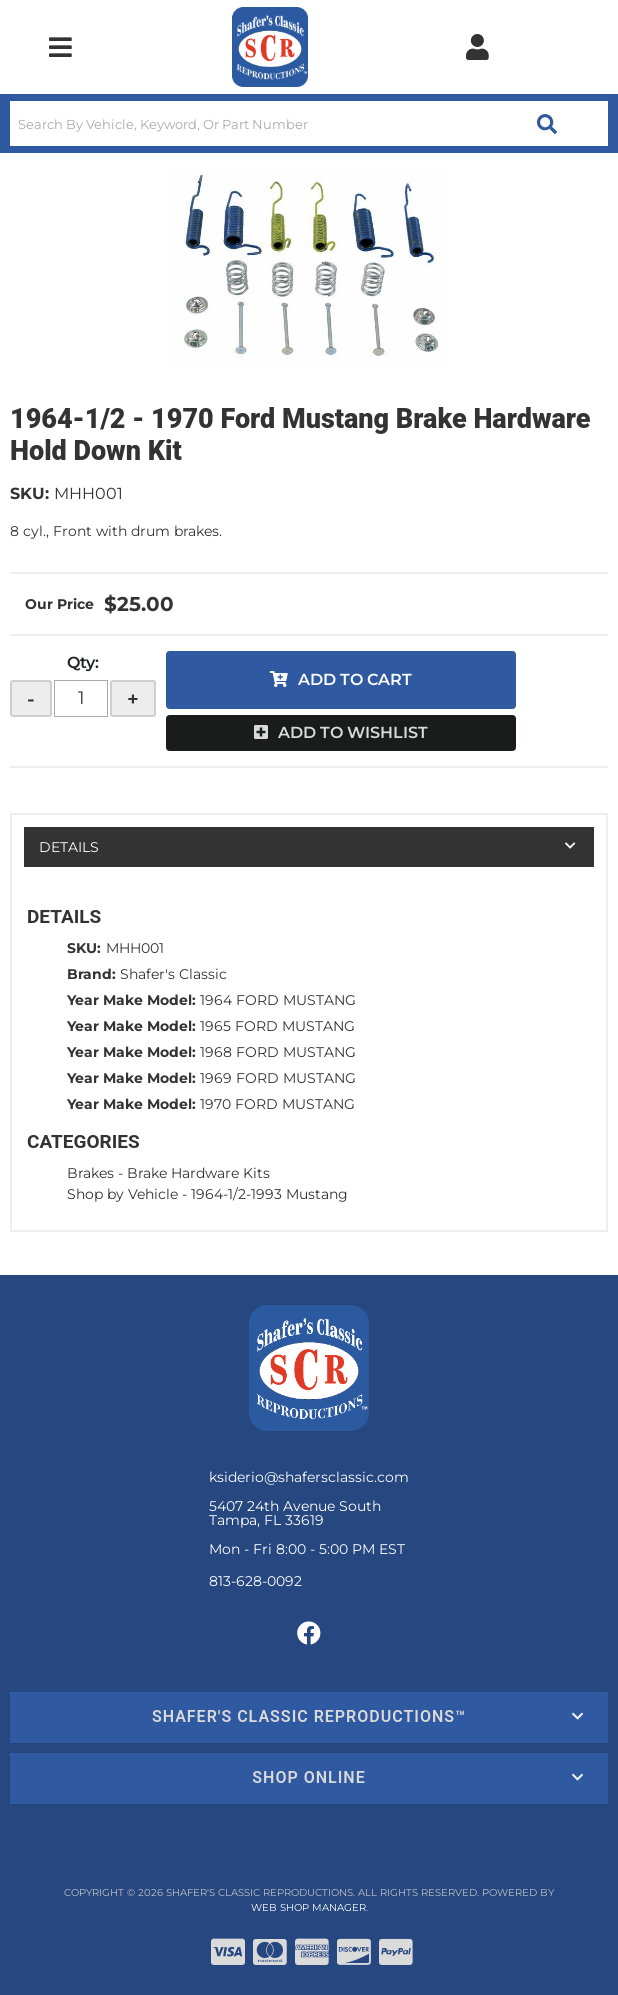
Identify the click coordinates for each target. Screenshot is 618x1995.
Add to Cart (355, 679)
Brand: (91, 974)
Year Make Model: (131, 1000)
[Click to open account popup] (477, 47)
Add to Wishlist (353, 732)
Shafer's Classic (173, 974)
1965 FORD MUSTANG (277, 1026)
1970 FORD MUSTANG (277, 1104)
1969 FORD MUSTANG (278, 1078)
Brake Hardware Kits (198, 1173)
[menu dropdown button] (60, 47)
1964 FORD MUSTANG (278, 1000)
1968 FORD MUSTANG (278, 1052)
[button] (309, 123)
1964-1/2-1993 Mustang (269, 1194)
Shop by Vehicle (122, 1194)
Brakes (90, 1173)
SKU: (29, 493)
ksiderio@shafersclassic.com (309, 1477)
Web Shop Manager (308, 1907)
